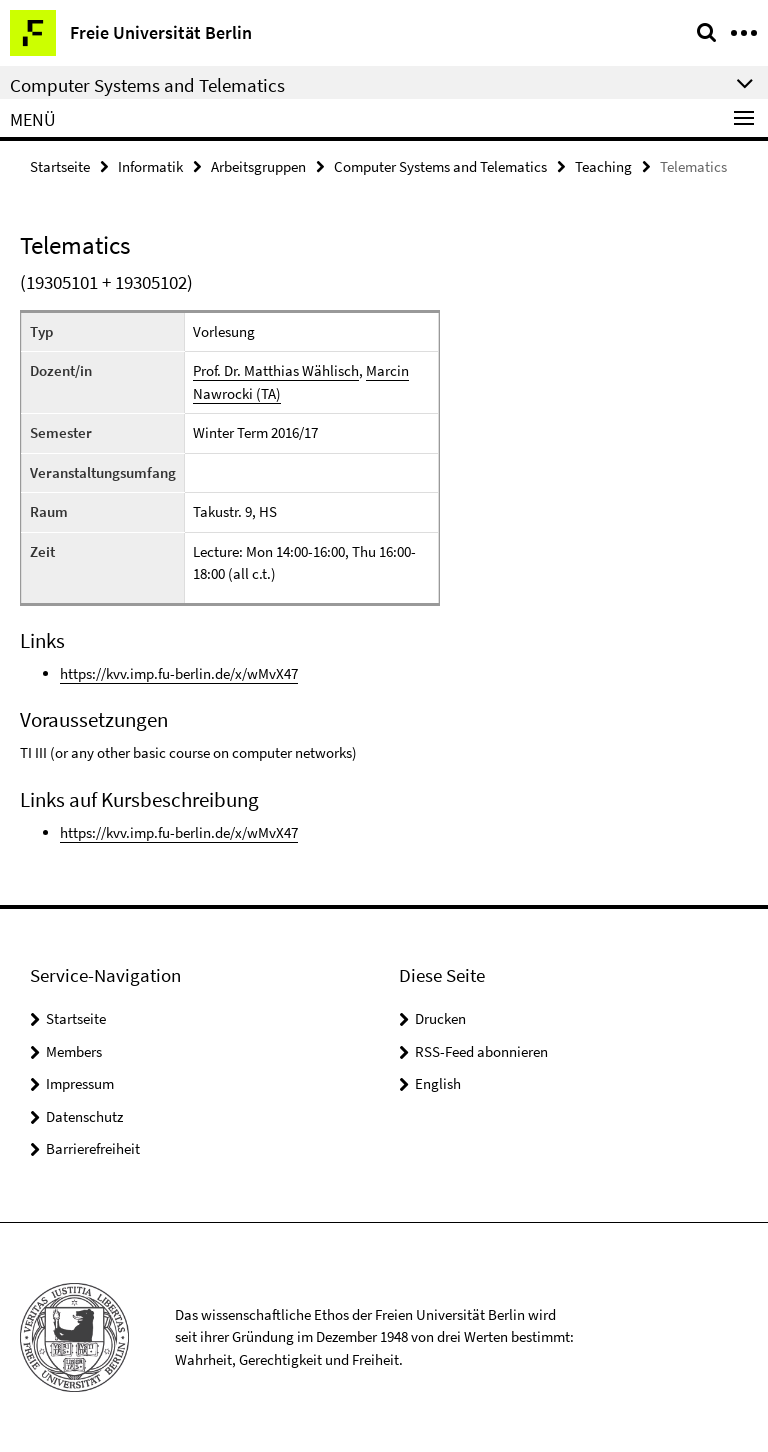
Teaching (603, 166)
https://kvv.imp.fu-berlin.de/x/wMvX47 (179, 673)
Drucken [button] (440, 1018)
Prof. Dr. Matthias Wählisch (276, 370)
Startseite (60, 166)
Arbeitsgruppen (258, 166)
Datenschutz (84, 1116)
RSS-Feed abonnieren (481, 1051)
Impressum (80, 1083)
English (438, 1083)
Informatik (150, 166)
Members (74, 1051)
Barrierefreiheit (93, 1148)
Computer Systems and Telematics (440, 166)
